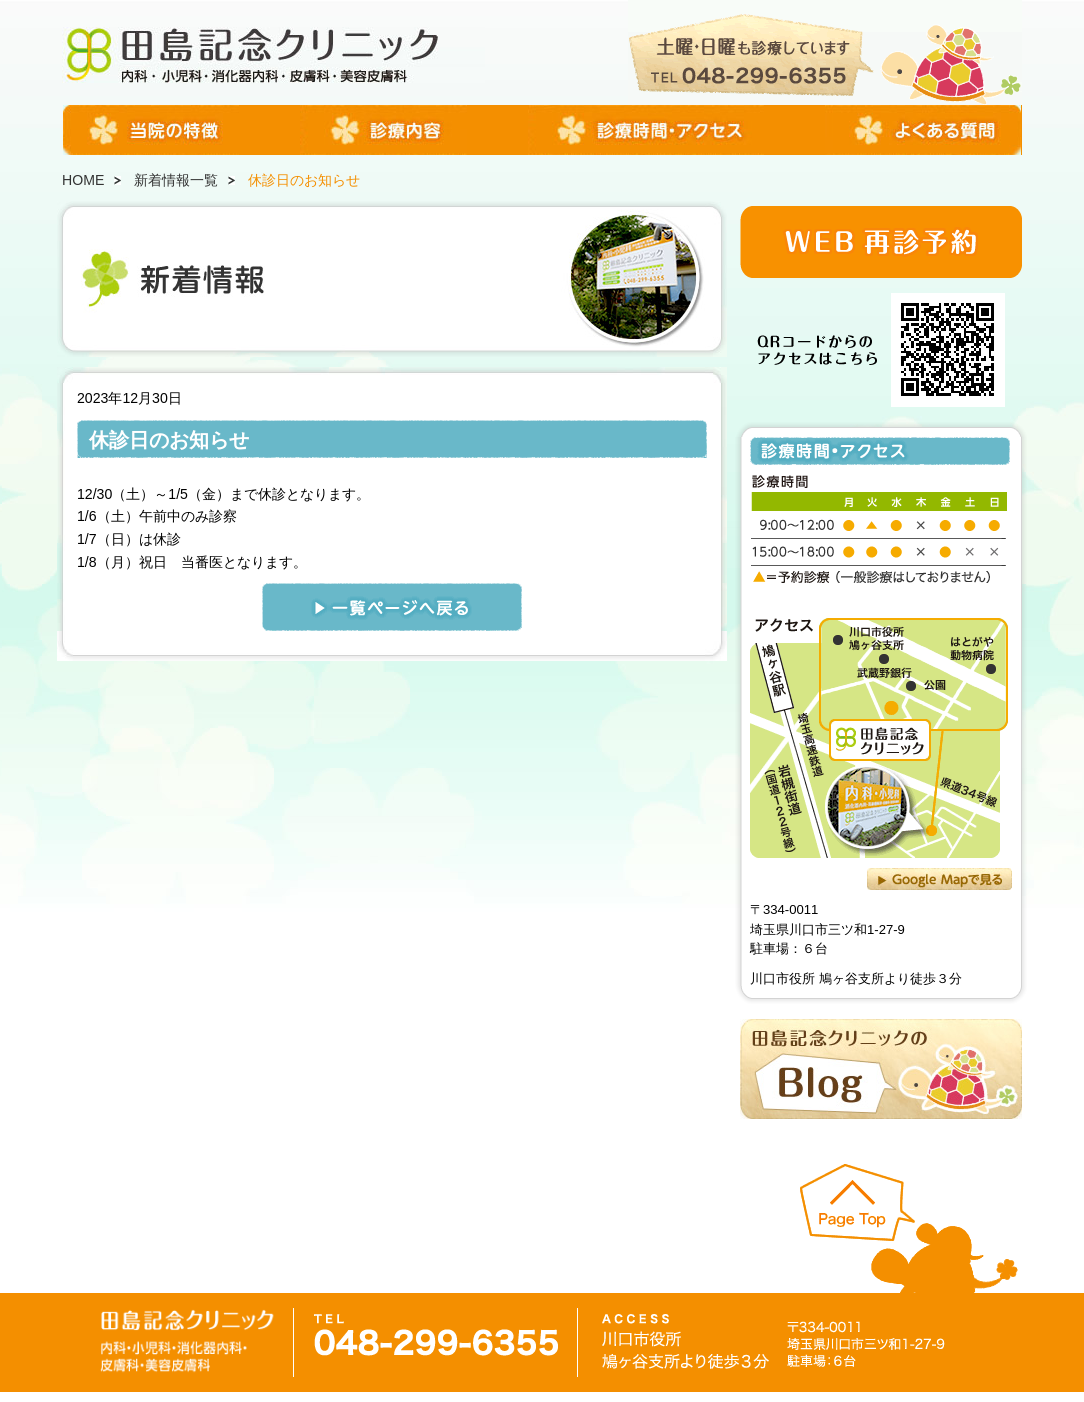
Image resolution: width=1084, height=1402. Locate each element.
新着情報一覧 (176, 180)
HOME (83, 180)
